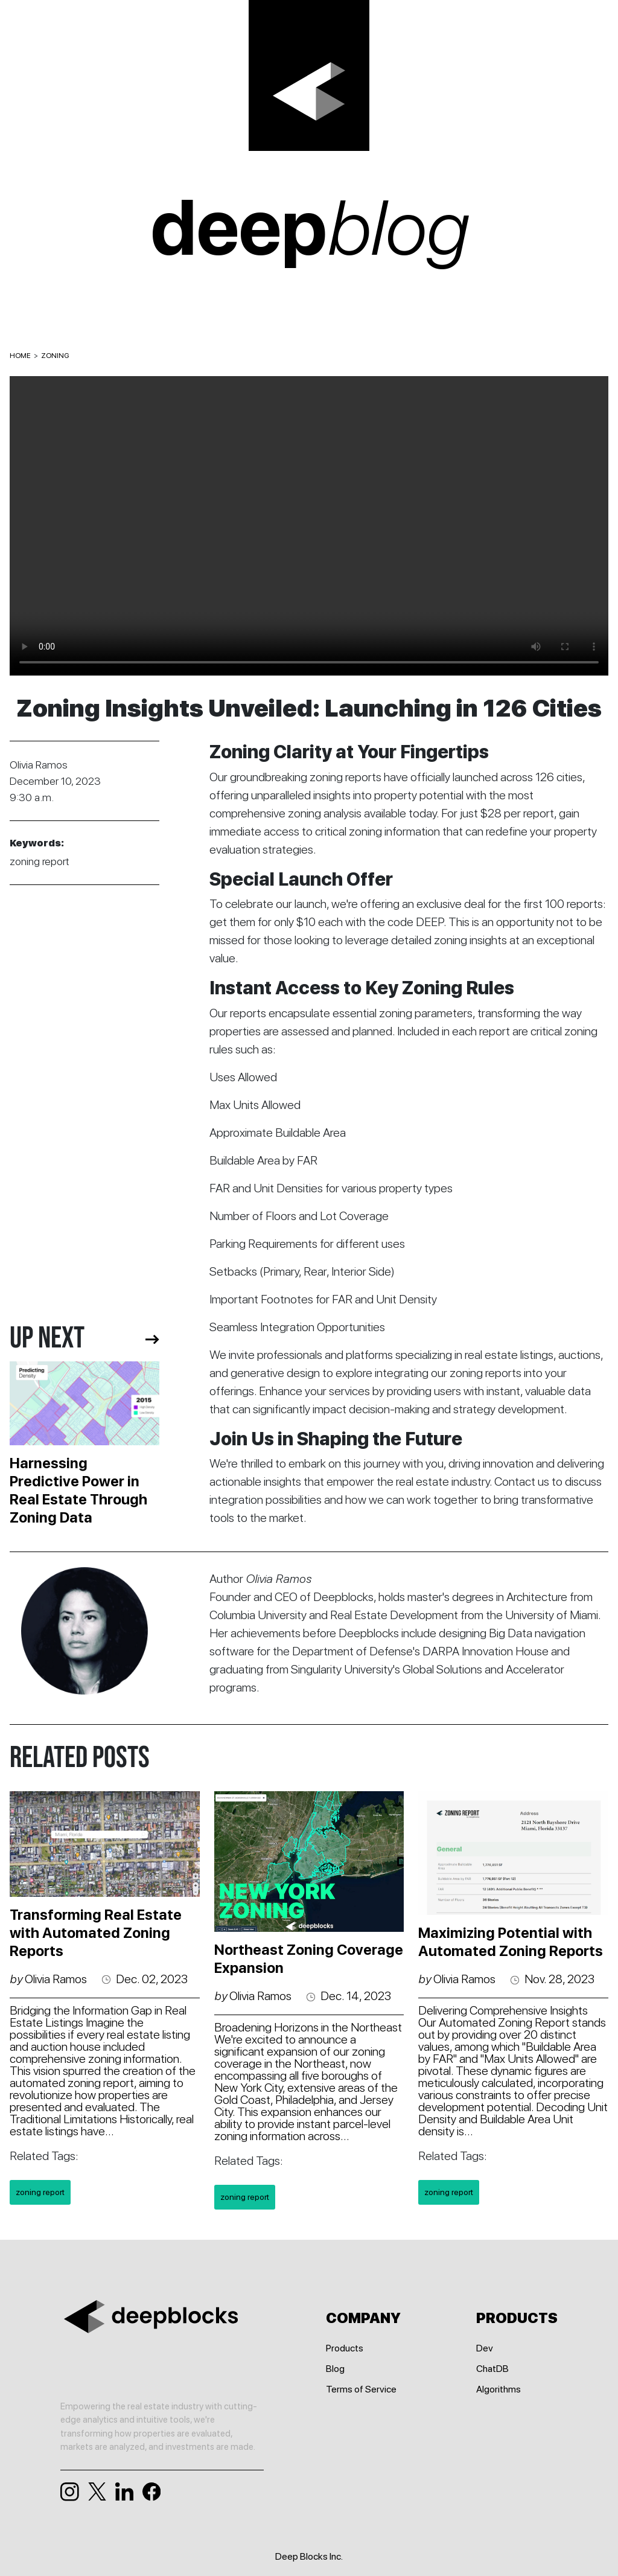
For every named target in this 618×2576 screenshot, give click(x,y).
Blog (335, 2368)
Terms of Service (361, 2389)
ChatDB (492, 2368)
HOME (20, 355)
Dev (484, 2348)
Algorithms (498, 2389)
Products (344, 2348)
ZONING (55, 355)
